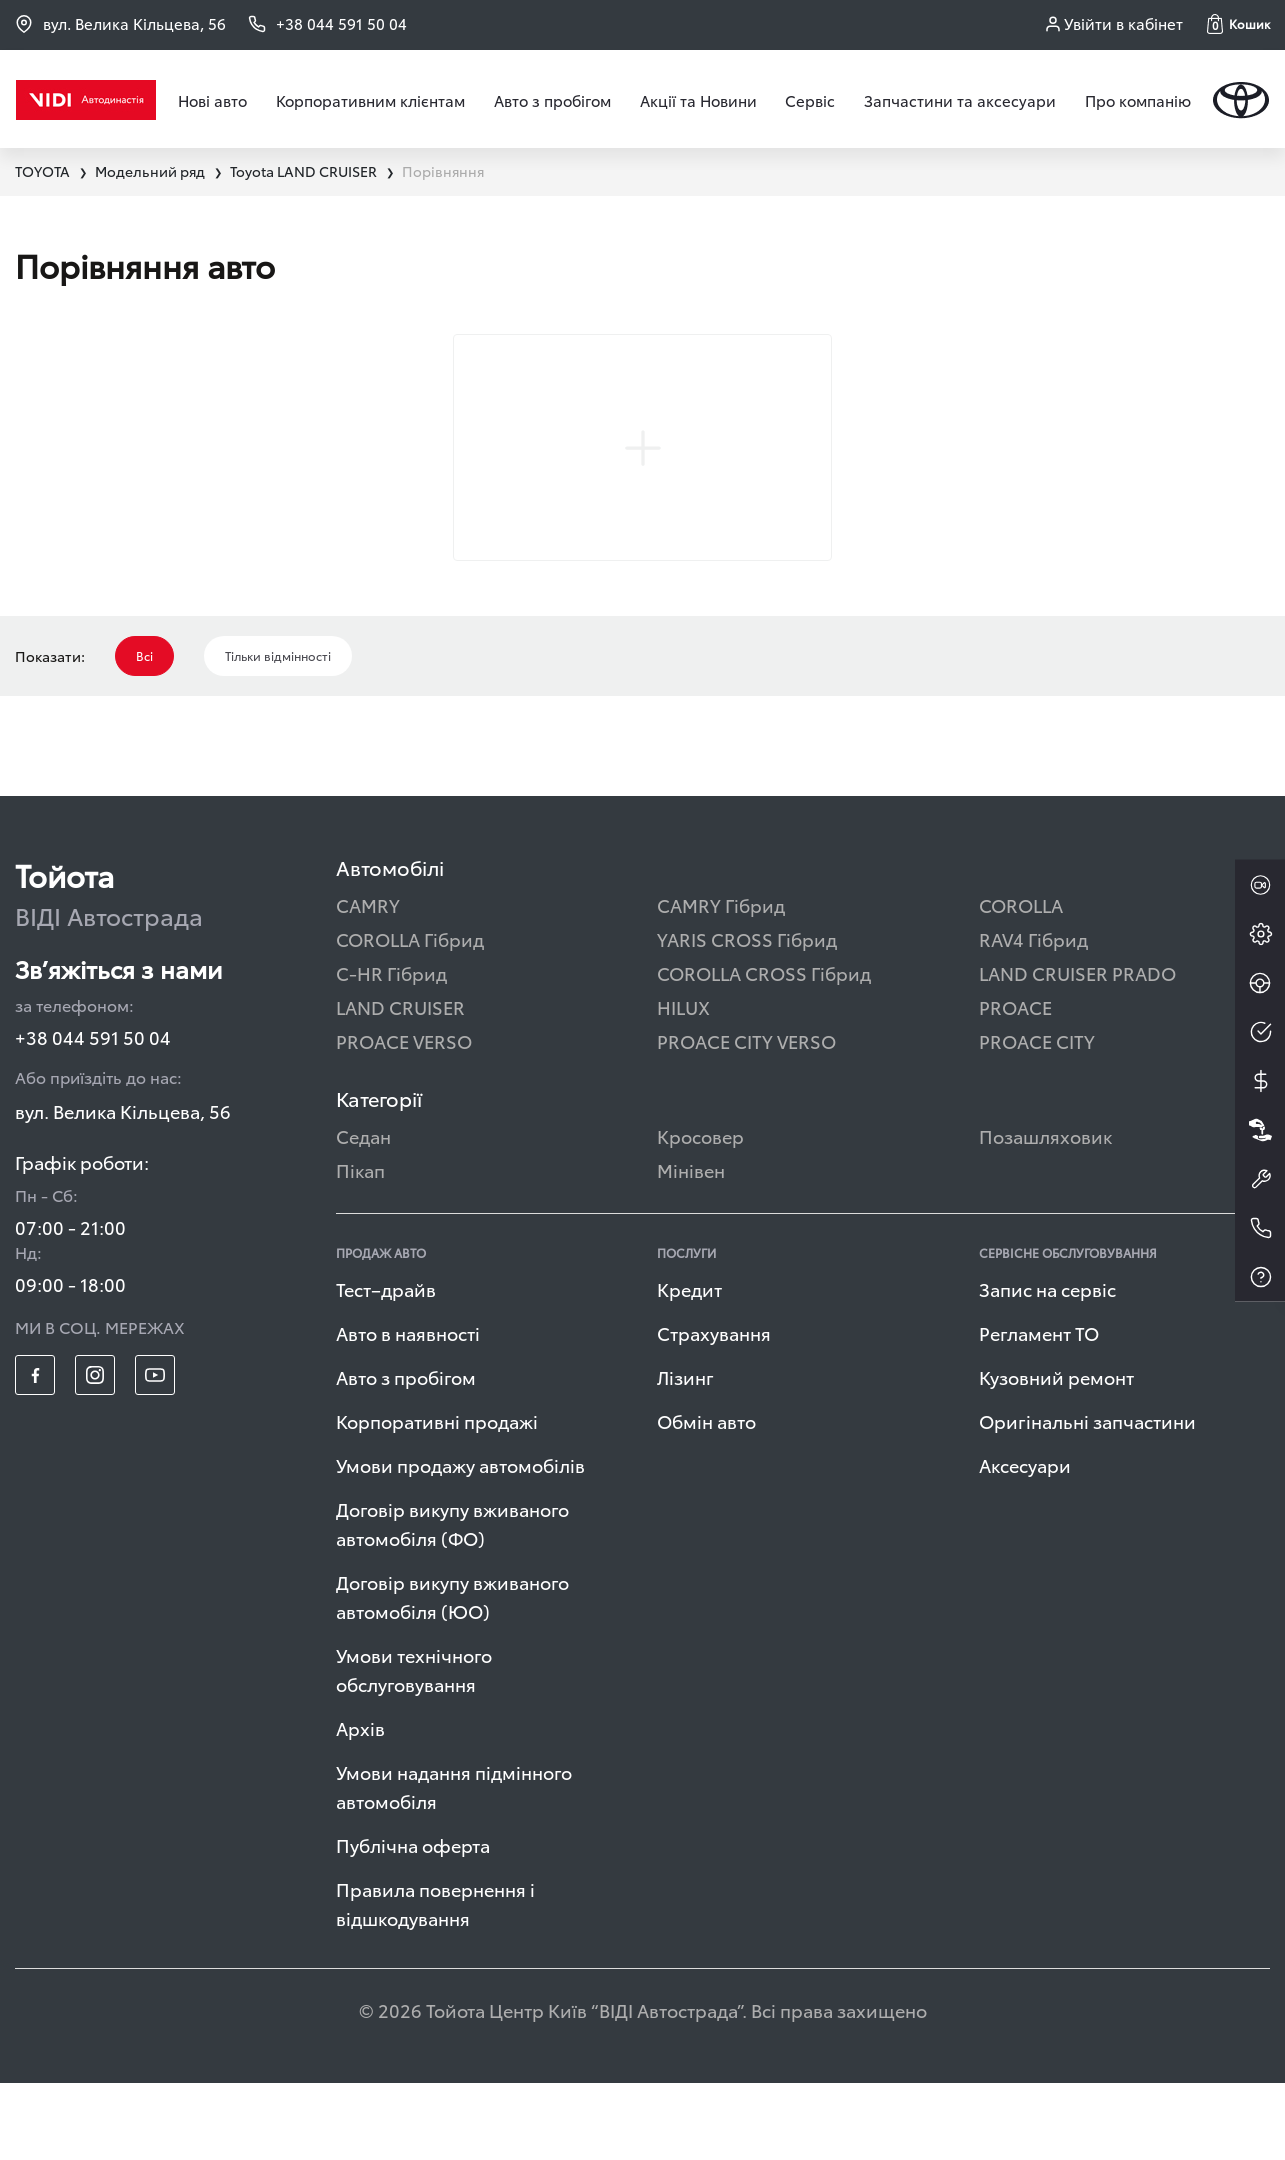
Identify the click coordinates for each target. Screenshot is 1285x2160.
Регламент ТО (1039, 1409)
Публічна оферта (413, 1921)
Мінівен (691, 1246)
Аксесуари (1025, 1541)
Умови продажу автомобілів (460, 1541)
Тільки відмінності (278, 732)
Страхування (714, 1409)
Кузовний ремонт (1056, 1453)
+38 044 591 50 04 (93, 1113)
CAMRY (368, 981)
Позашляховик (1045, 1212)
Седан (363, 1212)
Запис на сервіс (1047, 1365)
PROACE (1015, 1083)
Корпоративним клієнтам (370, 100)
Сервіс (810, 100)
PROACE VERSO (404, 1117)
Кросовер (700, 1212)
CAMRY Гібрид (721, 981)
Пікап (360, 1246)
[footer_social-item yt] (155, 1452)
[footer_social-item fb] (35, 1452)
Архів (360, 1804)
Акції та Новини (698, 100)
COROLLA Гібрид (410, 1015)
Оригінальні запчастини (1087, 1497)
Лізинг (685, 1453)
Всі (144, 732)
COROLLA (1021, 981)
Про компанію (1138, 100)
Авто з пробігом (552, 100)
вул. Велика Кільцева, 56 (120, 23)
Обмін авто (706, 1497)
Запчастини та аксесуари (960, 100)
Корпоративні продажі (437, 1497)
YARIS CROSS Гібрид (747, 1015)
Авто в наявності (408, 1409)
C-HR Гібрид (391, 1049)
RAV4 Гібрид (1033, 1015)
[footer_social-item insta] (95, 1452)
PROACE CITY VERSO (746, 1117)
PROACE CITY (1037, 1117)
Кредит (689, 1365)
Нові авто (212, 100)
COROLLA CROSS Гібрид (764, 1049)
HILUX (683, 1083)
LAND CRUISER (400, 1083)
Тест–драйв (386, 1365)
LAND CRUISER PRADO (1077, 1049)
